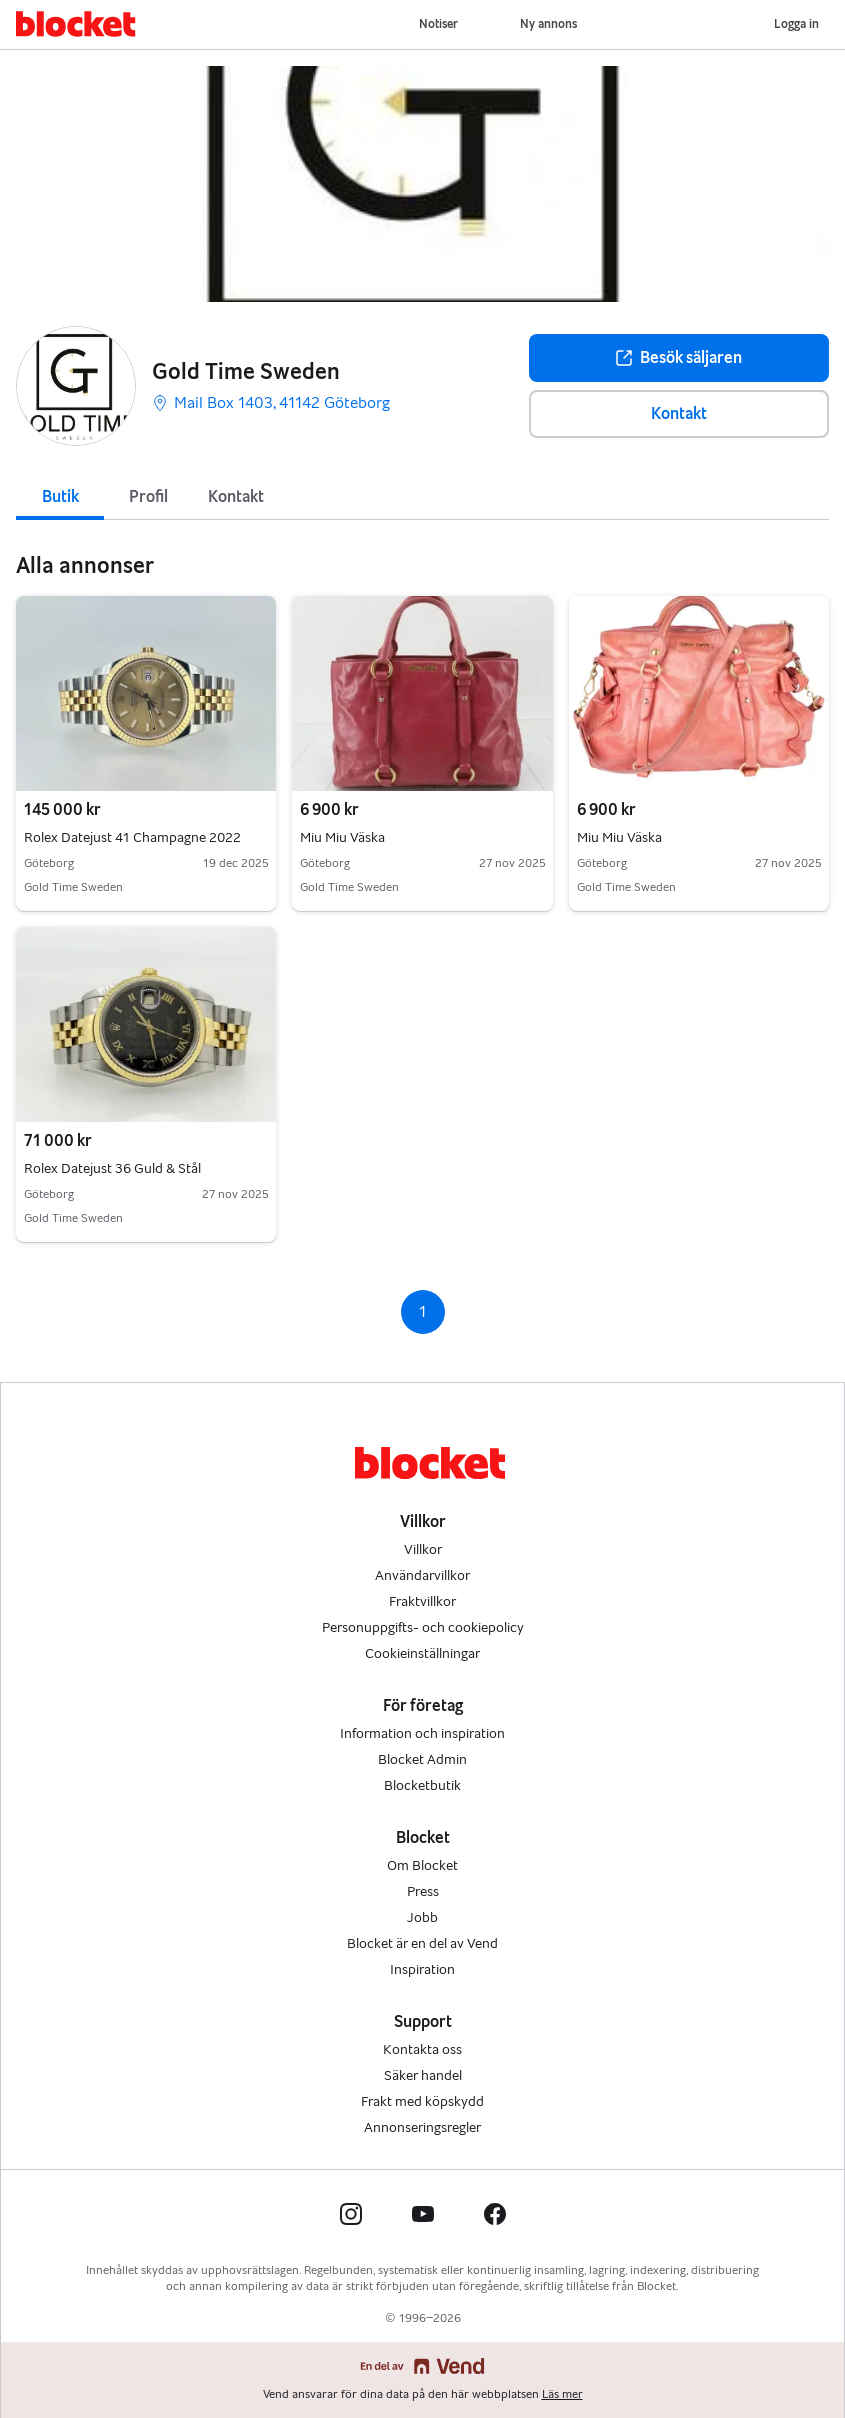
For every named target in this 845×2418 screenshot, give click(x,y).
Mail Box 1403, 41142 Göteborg (271, 402)
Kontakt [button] (679, 413)
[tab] (60, 495)
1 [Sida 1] (422, 1311)
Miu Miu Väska (422, 838)
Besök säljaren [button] (679, 357)
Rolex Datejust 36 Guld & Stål (146, 1169)
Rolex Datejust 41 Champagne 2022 (146, 838)
